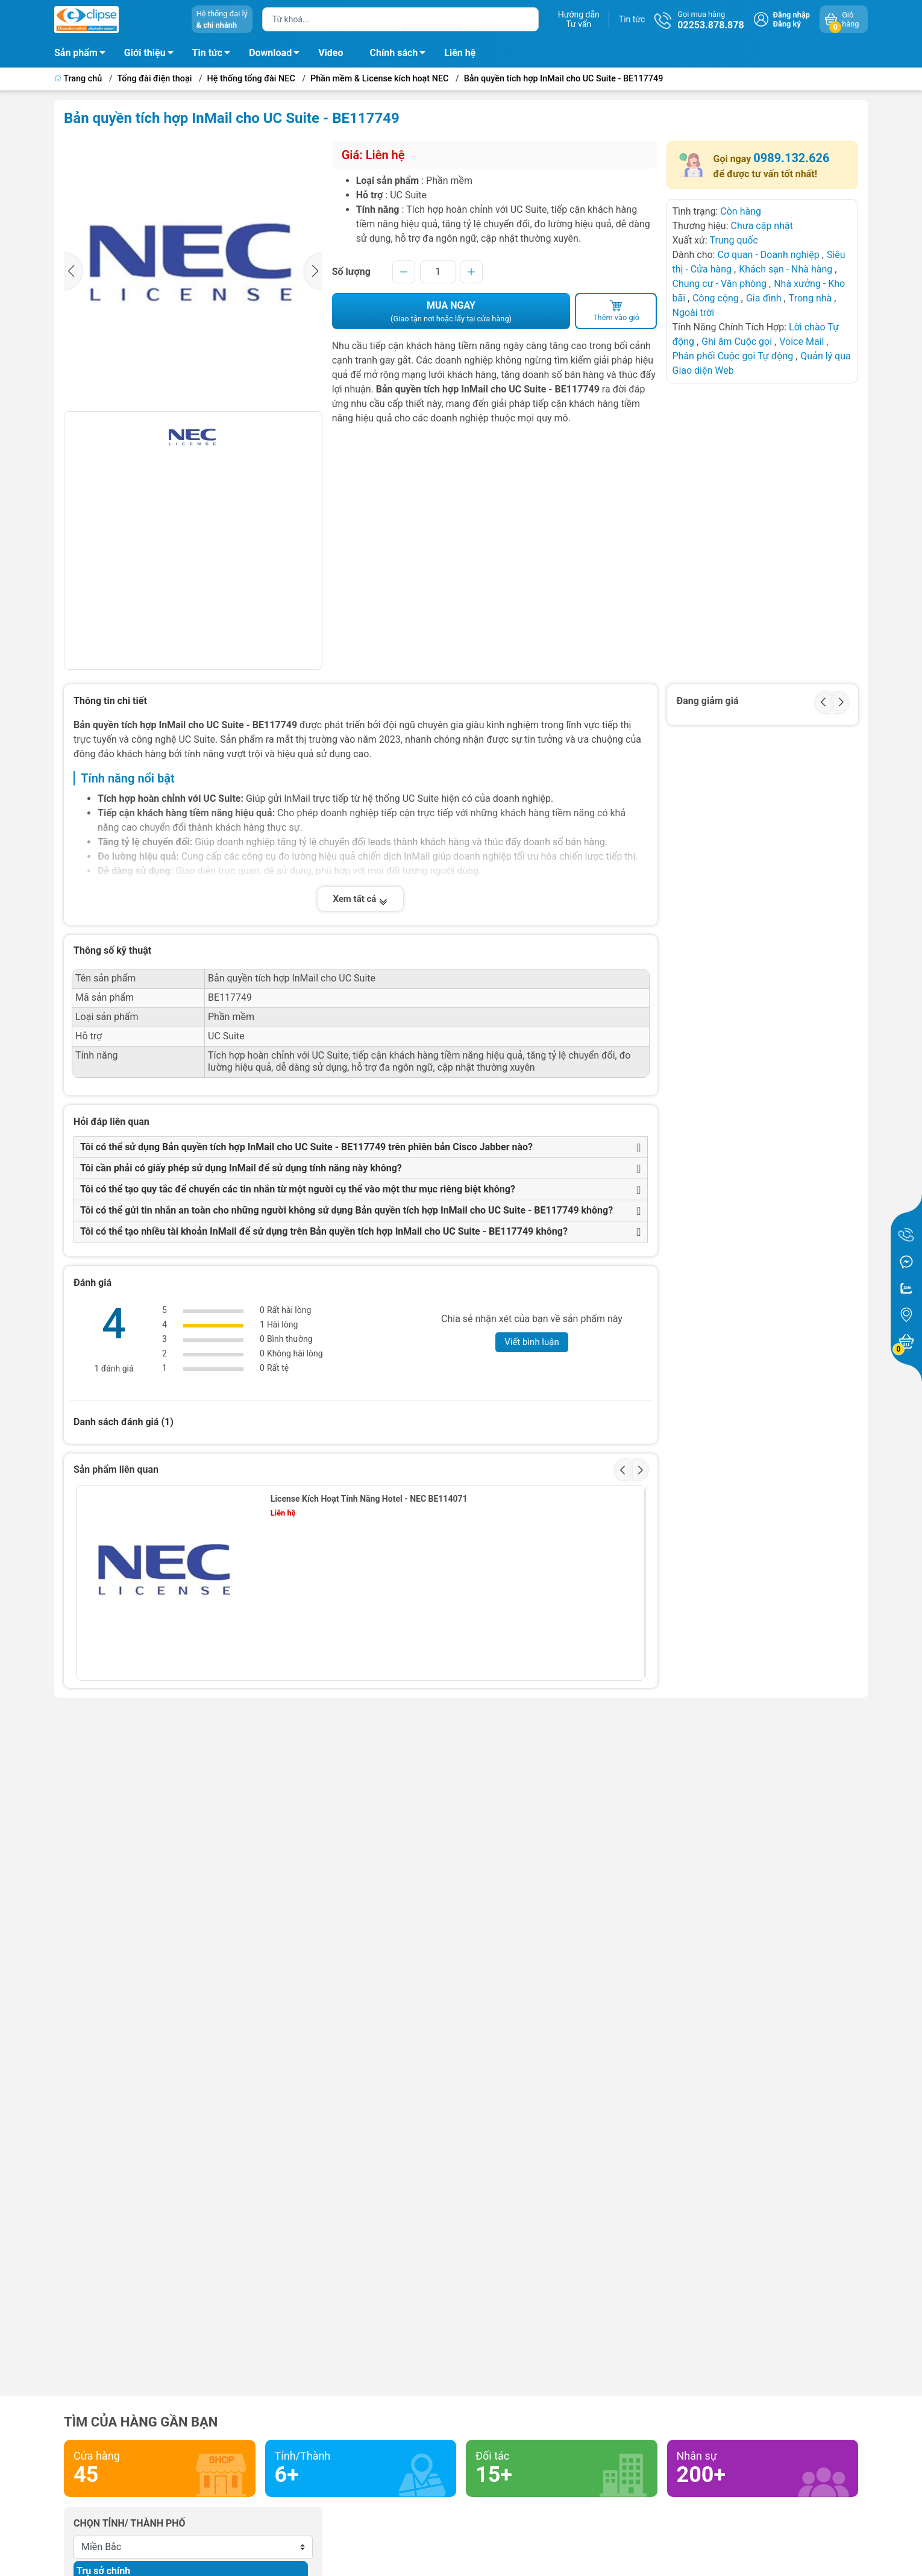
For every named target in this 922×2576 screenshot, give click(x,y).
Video (330, 52)
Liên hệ (459, 52)
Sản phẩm (76, 52)
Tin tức (632, 19)
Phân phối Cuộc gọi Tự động (732, 356)
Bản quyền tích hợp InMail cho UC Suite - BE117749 (563, 79)
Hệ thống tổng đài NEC (251, 79)
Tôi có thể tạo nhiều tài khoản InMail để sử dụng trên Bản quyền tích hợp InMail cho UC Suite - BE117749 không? (324, 1231)
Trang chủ (79, 79)
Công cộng (716, 298)
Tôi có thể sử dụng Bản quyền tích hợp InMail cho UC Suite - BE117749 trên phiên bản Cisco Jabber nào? (306, 1147)
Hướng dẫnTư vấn (579, 19)
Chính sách (401, 55)
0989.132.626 (791, 158)
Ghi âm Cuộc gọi (737, 341)
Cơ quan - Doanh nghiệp (768, 254)
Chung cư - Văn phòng (719, 283)
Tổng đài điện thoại (155, 79)
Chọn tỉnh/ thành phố (130, 2523)
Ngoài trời (693, 312)
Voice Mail (801, 341)
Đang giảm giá (708, 701)
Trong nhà (810, 298)
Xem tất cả (360, 899)
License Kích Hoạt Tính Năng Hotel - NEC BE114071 (369, 1499)
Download (277, 55)
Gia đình (765, 298)
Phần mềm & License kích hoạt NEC (379, 79)
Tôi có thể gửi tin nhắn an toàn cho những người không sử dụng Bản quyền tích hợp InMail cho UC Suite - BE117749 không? (346, 1210)
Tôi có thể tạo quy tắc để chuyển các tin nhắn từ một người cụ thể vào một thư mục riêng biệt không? (297, 1189)
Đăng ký (787, 23)
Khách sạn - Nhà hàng (785, 269)
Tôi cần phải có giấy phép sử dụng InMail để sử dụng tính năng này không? (241, 1168)
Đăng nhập (791, 14)
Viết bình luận (531, 1342)
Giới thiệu (145, 52)
